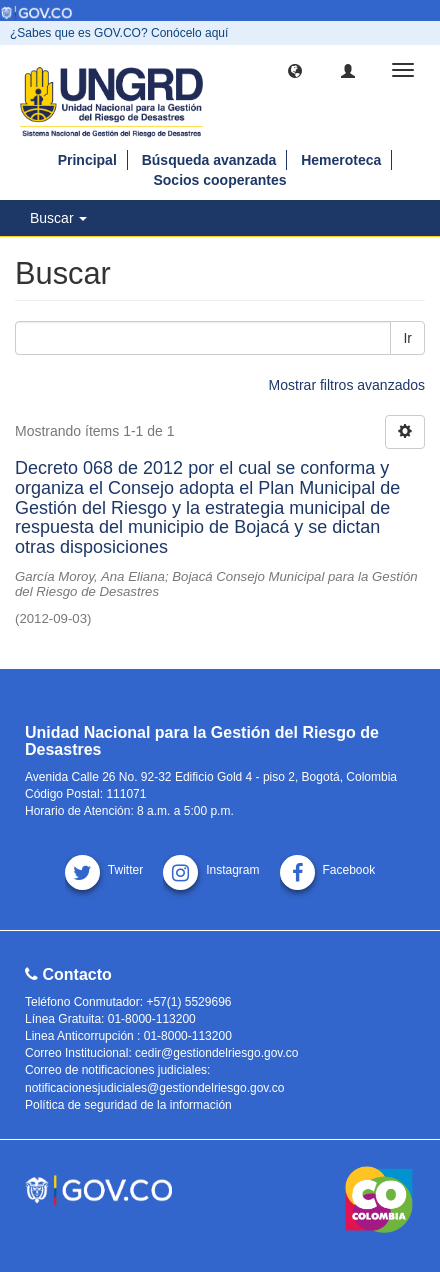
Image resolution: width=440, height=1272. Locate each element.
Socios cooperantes (219, 180)
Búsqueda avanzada (209, 160)
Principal (87, 160)
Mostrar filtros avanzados (347, 385)
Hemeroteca (341, 160)
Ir (407, 338)
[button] (295, 70)
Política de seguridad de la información (128, 1105)
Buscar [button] (58, 218)
